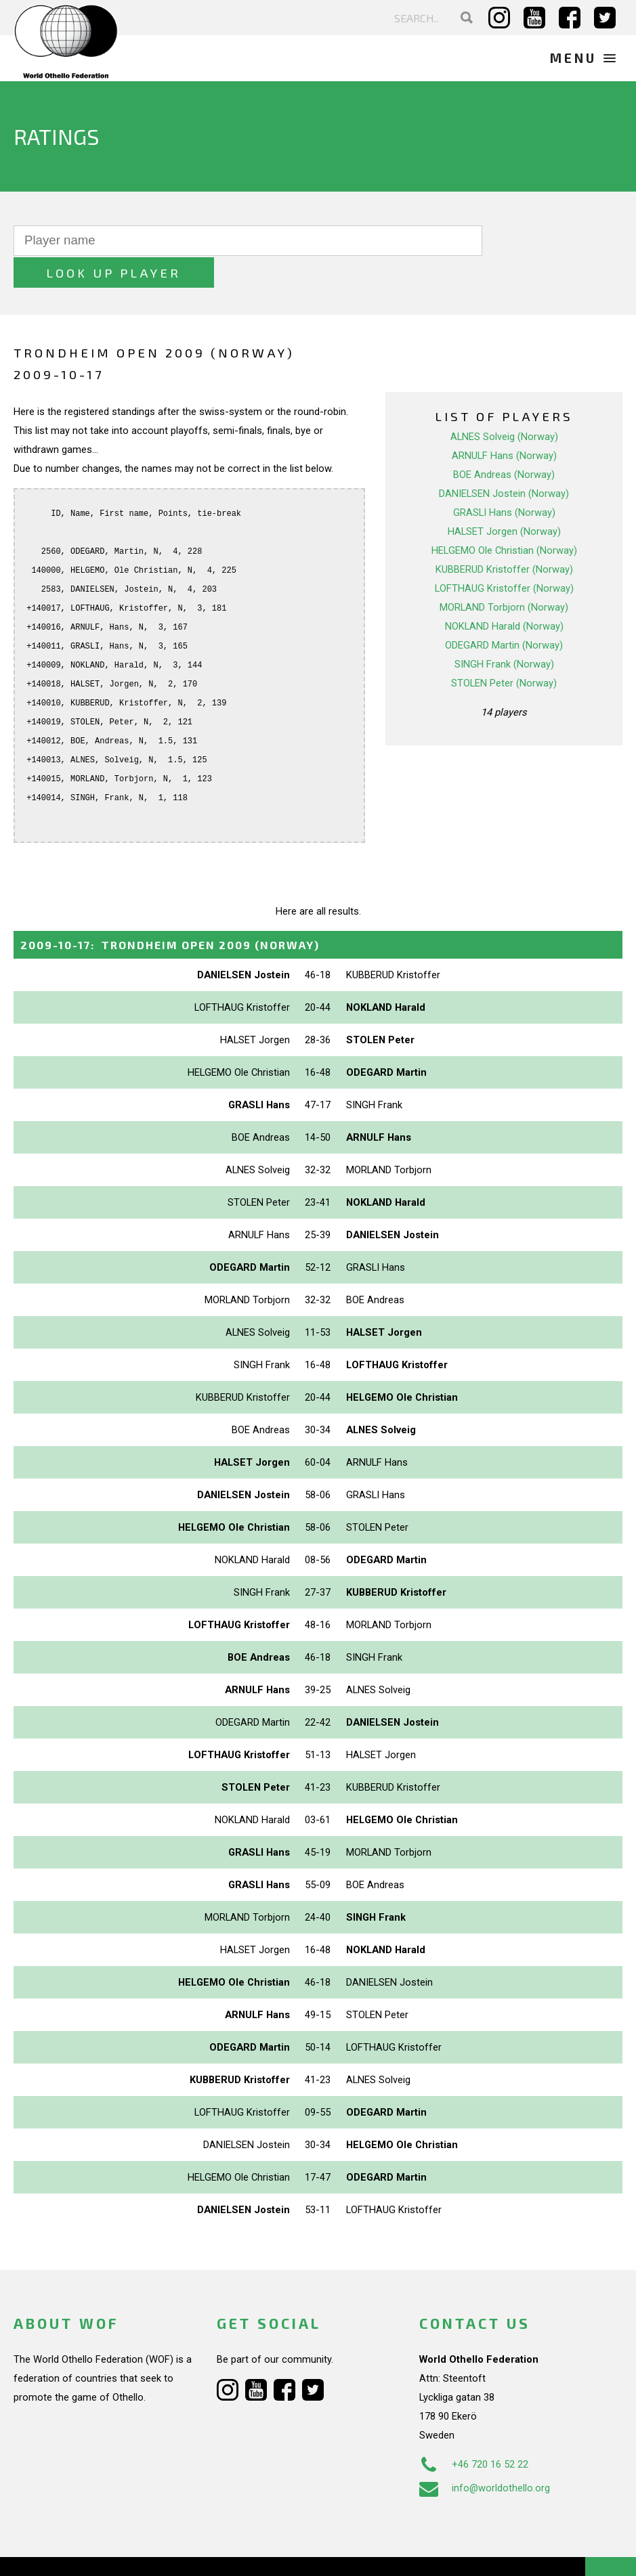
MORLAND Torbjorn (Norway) (504, 575)
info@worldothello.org (484, 2455)
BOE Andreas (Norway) (504, 443)
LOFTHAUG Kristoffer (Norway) (504, 556)
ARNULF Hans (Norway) (504, 424)
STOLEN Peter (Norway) (504, 651)
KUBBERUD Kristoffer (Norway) (504, 537)
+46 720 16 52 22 (473, 2432)
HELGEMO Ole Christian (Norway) (504, 518)
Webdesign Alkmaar (97, 2551)
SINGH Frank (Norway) (504, 632)
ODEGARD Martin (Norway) (504, 613)
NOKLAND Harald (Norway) (504, 594)
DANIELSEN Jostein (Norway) (504, 462)
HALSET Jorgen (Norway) (504, 500)
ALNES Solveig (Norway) (504, 405)
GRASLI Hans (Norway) (504, 481)
